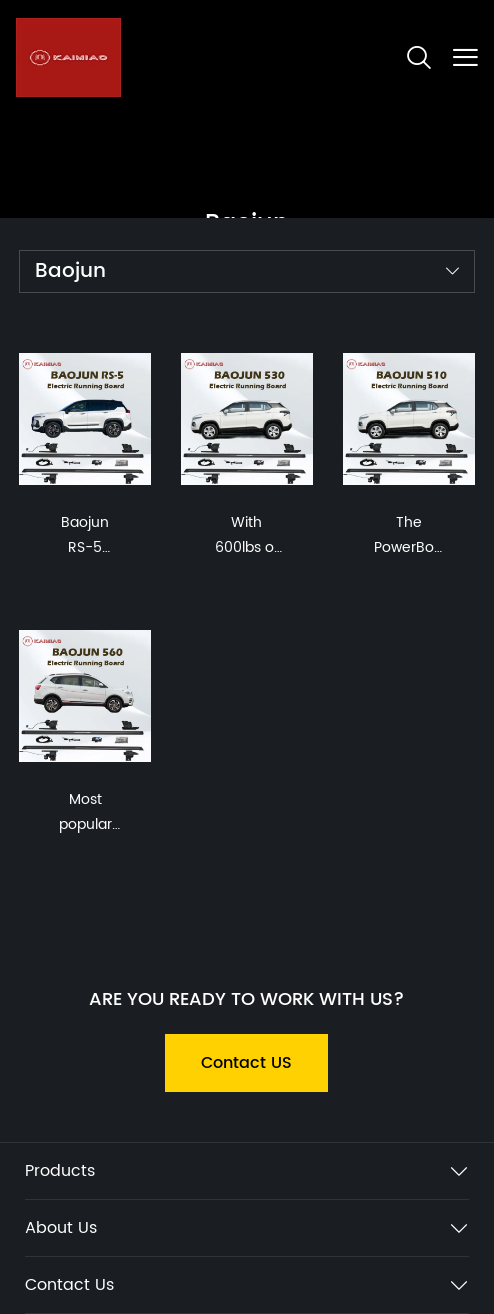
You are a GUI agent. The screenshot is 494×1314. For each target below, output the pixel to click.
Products (60, 1171)
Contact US (246, 1063)
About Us (61, 1228)
